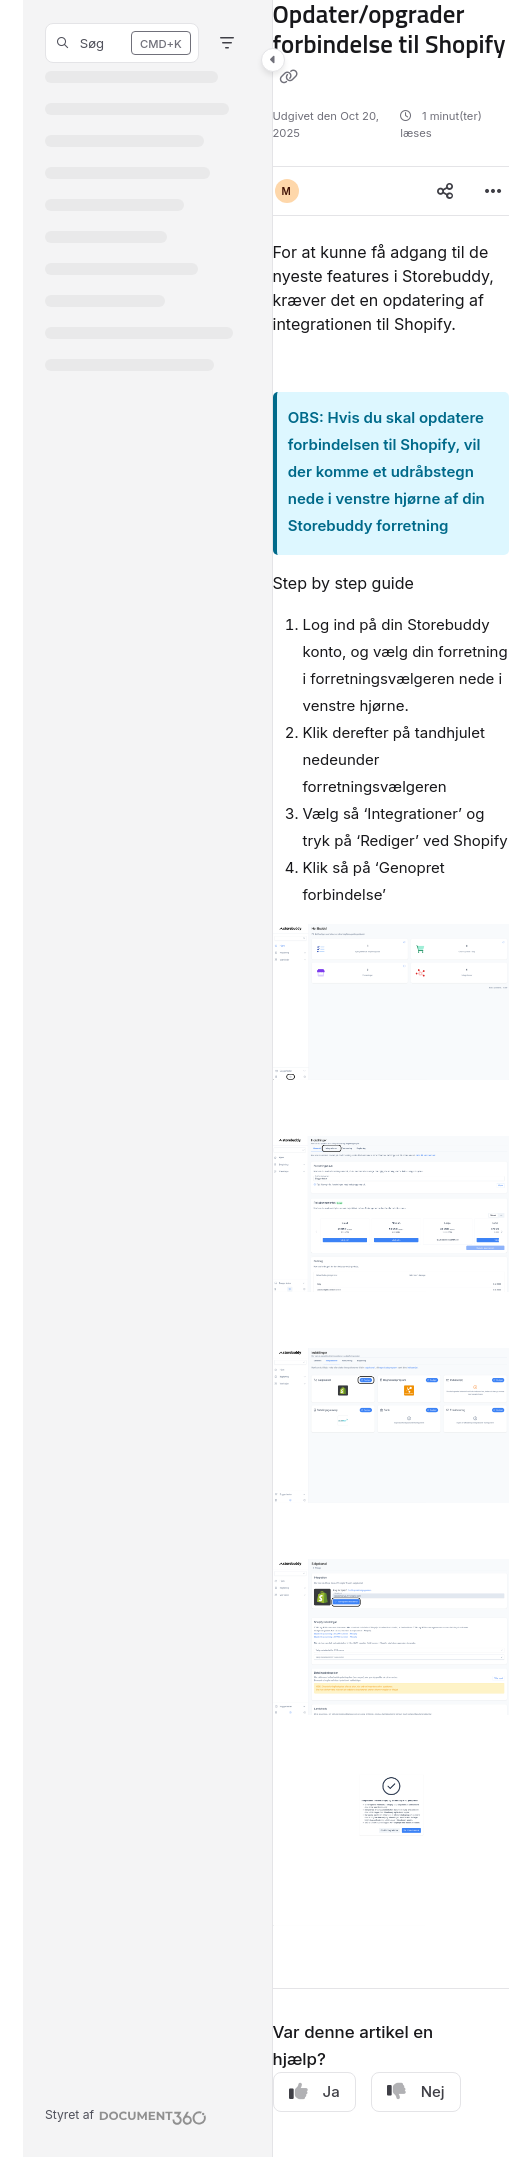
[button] (122, 43)
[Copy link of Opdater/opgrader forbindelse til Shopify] (289, 77)
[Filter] (227, 43)
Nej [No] (416, 2092)
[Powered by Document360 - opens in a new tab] (126, 2115)
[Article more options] (493, 191)
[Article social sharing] (445, 191)
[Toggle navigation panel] (273, 60)
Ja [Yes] (314, 2092)
